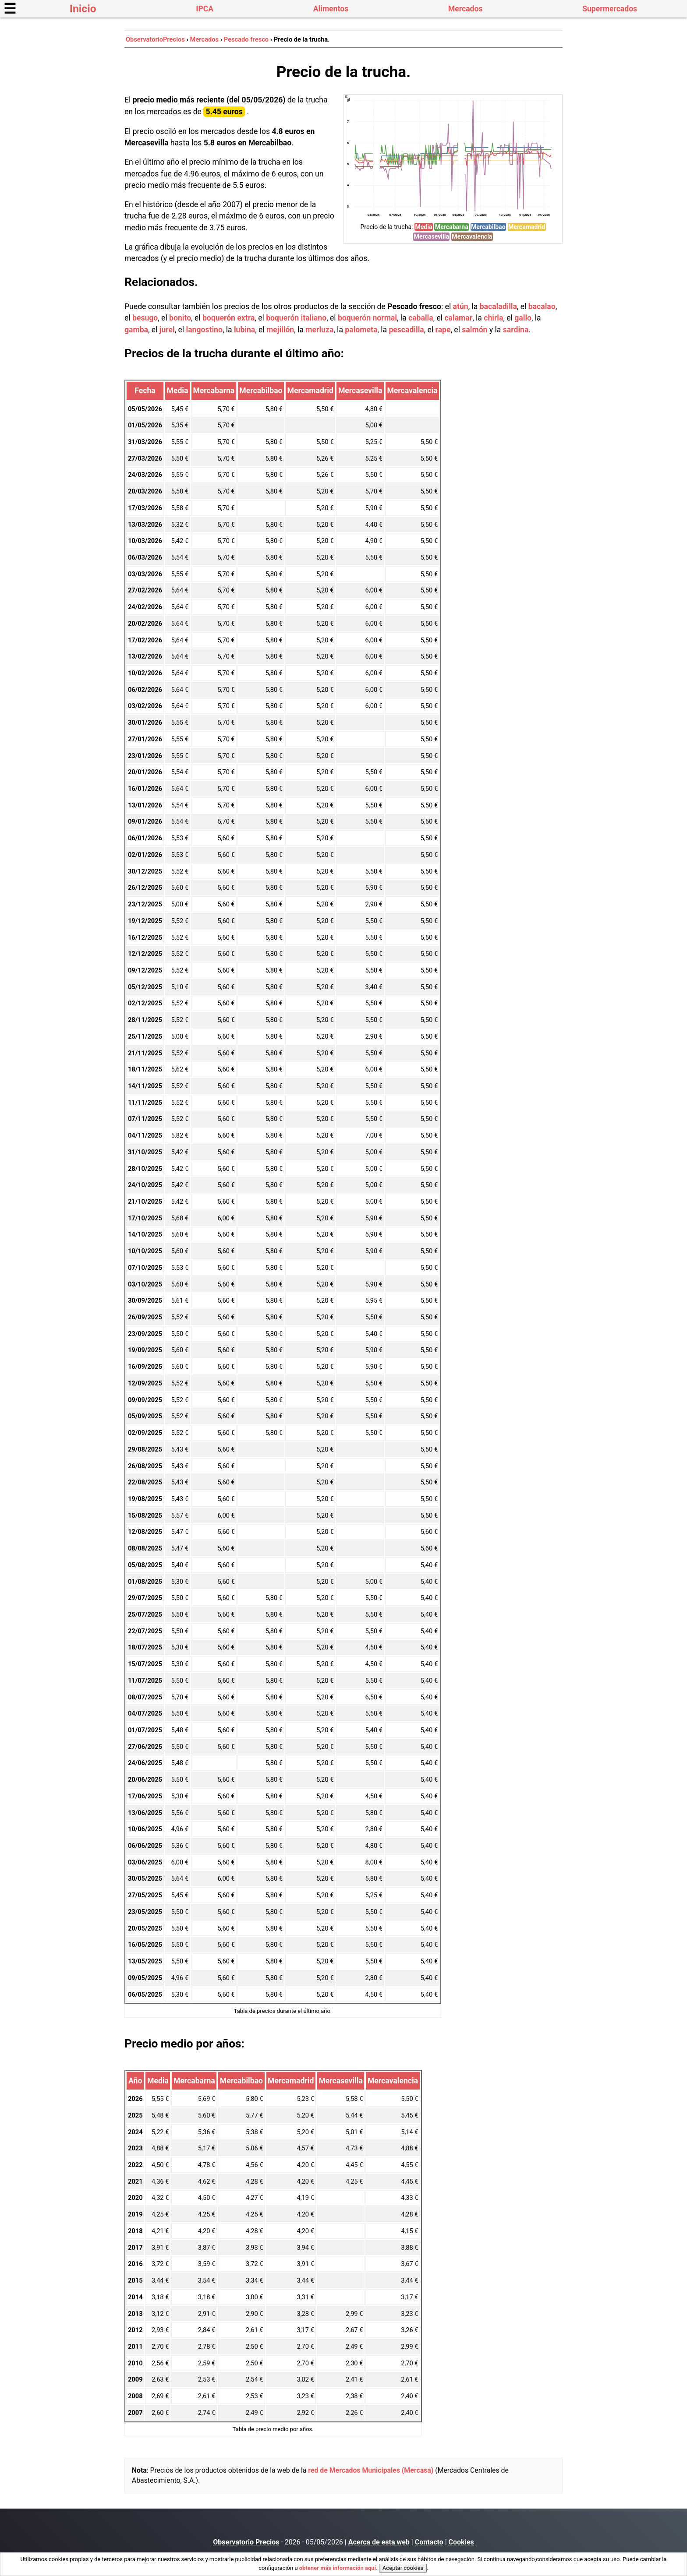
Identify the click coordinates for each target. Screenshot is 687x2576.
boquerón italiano (296, 318)
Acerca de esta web (379, 2542)
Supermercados (609, 8)
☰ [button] (10, 8)
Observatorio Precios (246, 2542)
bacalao (542, 306)
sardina (516, 329)
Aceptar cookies (402, 2568)
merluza (319, 329)
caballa (420, 318)
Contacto (429, 2542)
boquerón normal (367, 318)
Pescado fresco (246, 39)
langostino (204, 329)
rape (443, 329)
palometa (361, 329)
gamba (136, 329)
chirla (493, 318)
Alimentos (330, 8)
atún (460, 306)
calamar (458, 318)
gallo (522, 318)
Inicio (83, 8)
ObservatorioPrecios (155, 39)
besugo (145, 318)
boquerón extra (228, 318)
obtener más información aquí (337, 2568)
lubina (244, 329)
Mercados (465, 8)
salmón (474, 329)
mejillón (280, 329)
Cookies (461, 2542)
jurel (167, 329)
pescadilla (406, 329)
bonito (180, 318)
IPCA (204, 8)
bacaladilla (498, 306)
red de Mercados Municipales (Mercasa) (370, 2470)
